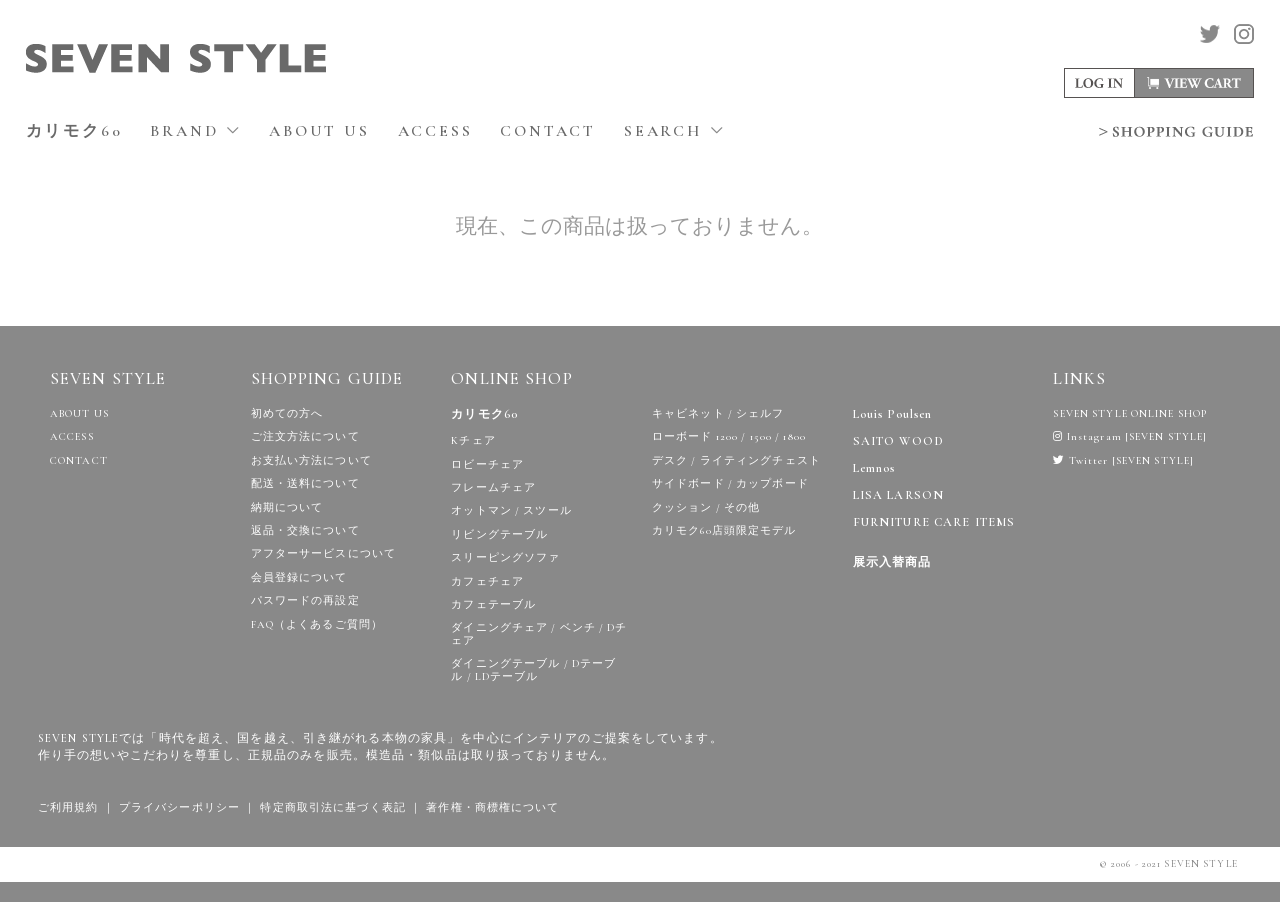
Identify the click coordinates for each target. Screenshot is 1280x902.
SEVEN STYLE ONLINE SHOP (1130, 413)
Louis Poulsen (893, 414)
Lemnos (874, 468)
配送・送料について (305, 483)
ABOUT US (319, 131)
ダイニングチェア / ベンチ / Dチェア (539, 634)
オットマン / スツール (511, 510)
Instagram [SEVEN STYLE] (1130, 436)
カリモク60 (74, 131)
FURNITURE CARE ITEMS (934, 522)
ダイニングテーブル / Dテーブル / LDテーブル (533, 670)
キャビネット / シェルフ (718, 413)
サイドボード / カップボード (730, 483)
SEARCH (674, 131)
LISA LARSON (898, 495)
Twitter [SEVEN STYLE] (1123, 460)
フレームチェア (493, 487)
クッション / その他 (706, 507)
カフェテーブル (493, 604)
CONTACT (548, 131)
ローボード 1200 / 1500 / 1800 (729, 436)
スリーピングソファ (505, 557)
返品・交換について (305, 530)
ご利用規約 (68, 807)
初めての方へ (287, 413)
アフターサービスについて (323, 553)
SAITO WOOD (898, 441)
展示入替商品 (892, 562)
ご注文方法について (305, 436)
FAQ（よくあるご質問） (317, 624)
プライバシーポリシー (179, 807)
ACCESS (435, 131)
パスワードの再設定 (305, 600)
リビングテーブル (499, 534)
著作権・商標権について (492, 807)
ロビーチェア (487, 464)
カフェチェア (487, 581)
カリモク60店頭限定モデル (724, 530)
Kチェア (473, 440)
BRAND (195, 131)
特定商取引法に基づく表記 (332, 807)
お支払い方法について (311, 460)
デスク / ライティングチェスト (736, 460)
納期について (287, 507)
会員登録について (299, 577)
